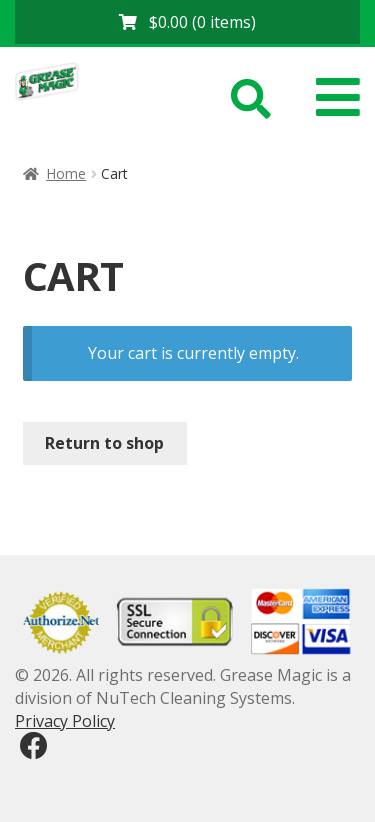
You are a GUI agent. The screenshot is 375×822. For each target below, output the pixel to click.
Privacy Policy (65, 721)
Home (66, 173)
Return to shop (104, 443)
